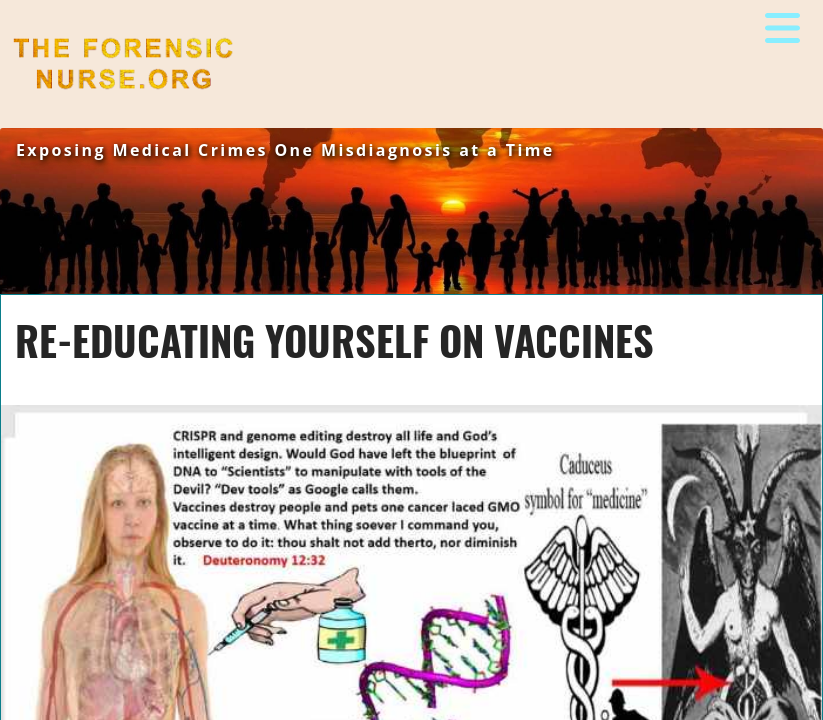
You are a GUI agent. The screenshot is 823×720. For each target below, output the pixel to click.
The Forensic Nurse (87, 104)
